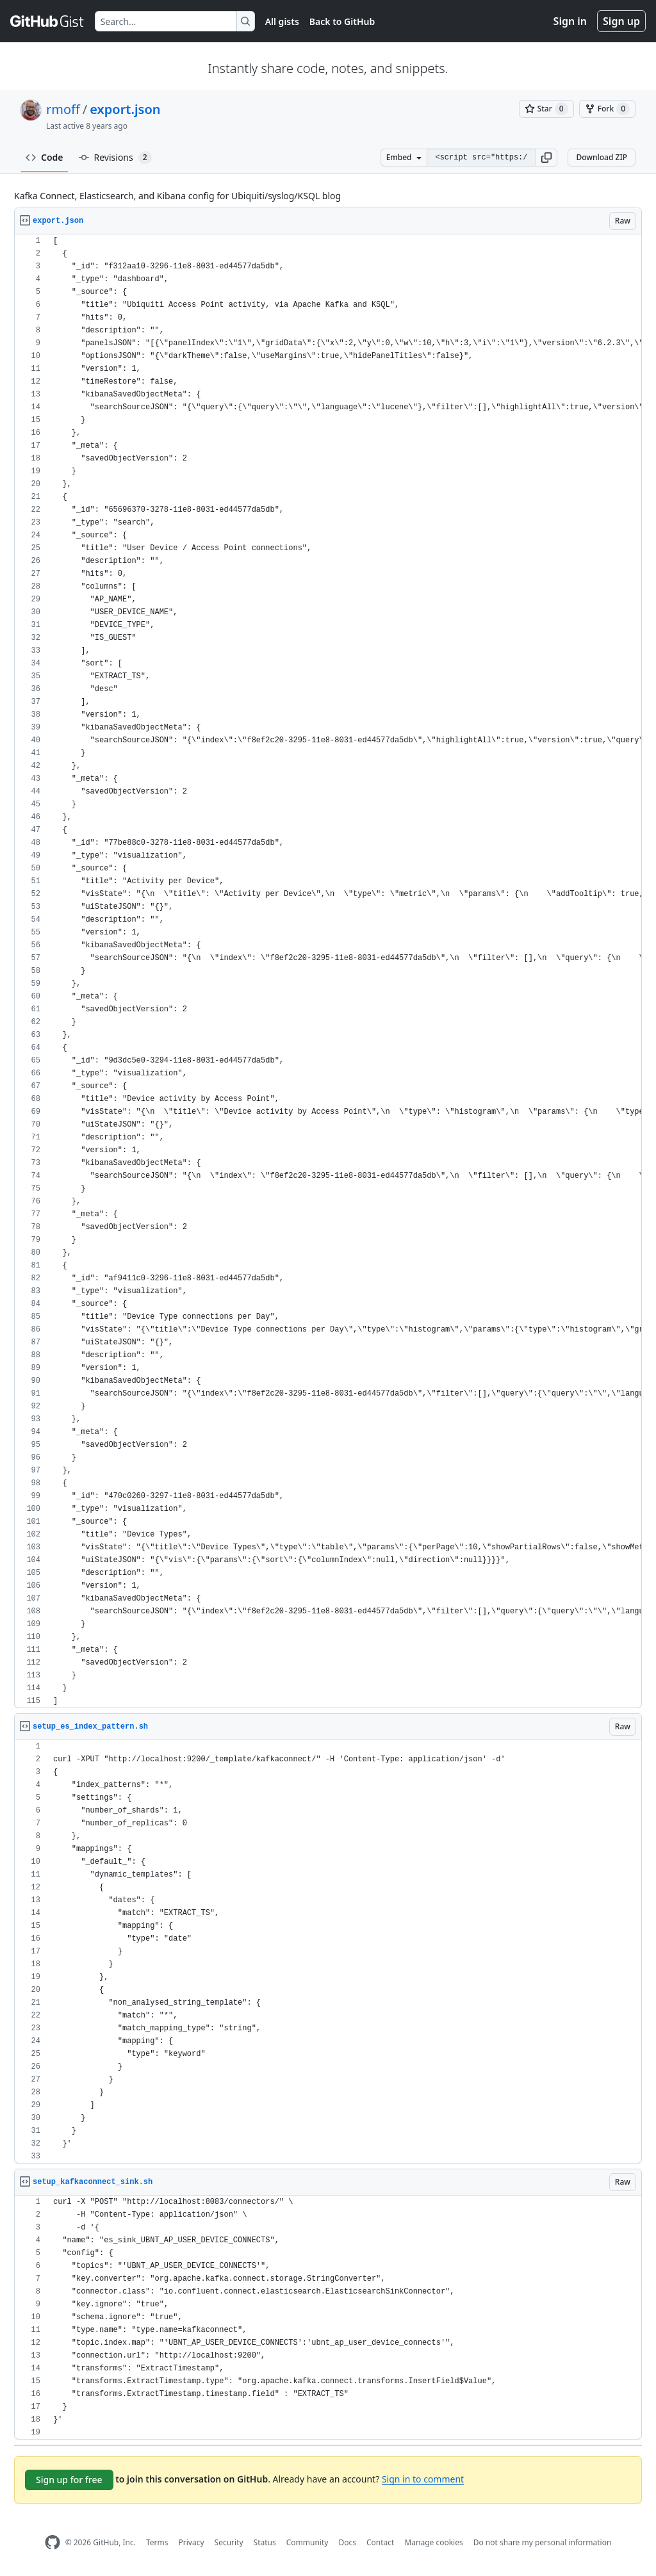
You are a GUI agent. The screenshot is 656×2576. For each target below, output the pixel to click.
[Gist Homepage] (47, 21)
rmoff (63, 109)
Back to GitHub (342, 21)
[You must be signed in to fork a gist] (607, 109)
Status (265, 2542)
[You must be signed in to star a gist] (546, 109)
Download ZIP (601, 157)
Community (307, 2542)
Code (44, 157)
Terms (157, 2542)
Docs (347, 2542)
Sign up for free (69, 2480)
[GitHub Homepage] (52, 2542)
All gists (282, 21)
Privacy (191, 2542)
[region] (328, 971)
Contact (380, 2542)
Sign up (621, 21)
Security (229, 2542)
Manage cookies (433, 2542)
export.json (125, 109)
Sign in (570, 21)
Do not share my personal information (542, 2542)
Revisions (115, 157)
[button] (546, 158)
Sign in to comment (423, 2479)
